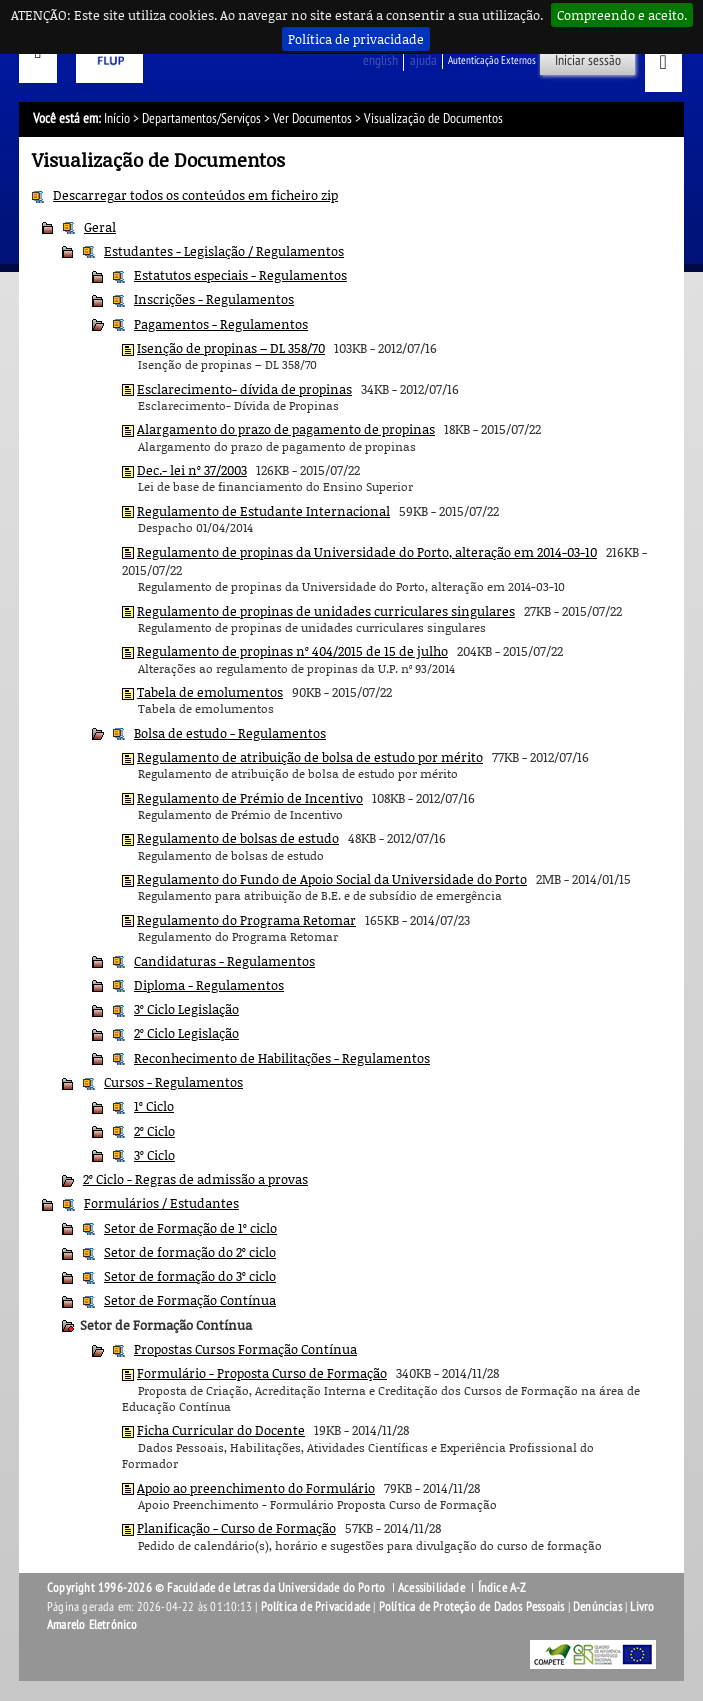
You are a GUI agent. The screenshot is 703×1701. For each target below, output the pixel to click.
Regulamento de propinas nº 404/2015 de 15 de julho (292, 651)
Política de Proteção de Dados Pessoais (472, 1607)
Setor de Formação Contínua (190, 1300)
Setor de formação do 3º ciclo (190, 1276)
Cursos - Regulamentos (173, 1082)
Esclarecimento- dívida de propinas (244, 389)
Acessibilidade (431, 1588)
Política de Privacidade (316, 1607)
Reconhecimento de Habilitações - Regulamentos (282, 1058)
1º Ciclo (154, 1106)
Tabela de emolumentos (210, 692)
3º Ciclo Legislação (186, 1009)
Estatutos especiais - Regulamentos (240, 275)
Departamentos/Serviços (201, 118)
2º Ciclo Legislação (186, 1033)
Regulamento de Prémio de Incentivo (250, 798)
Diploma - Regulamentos (209, 985)
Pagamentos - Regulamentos (221, 324)
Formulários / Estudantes (161, 1203)
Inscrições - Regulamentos (214, 299)
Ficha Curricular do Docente (221, 1430)
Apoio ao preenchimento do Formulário (256, 1488)
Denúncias (597, 1607)
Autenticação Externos (492, 60)
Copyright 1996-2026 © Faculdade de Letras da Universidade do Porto (217, 1588)
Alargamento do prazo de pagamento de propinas (286, 429)
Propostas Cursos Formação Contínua (245, 1349)
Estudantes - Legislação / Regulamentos (224, 251)
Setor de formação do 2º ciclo (190, 1252)
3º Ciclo (154, 1155)
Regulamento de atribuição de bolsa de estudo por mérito (310, 757)
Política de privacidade (356, 39)
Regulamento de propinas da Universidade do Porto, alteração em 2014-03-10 (367, 552)
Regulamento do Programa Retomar (246, 920)
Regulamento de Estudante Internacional (263, 511)
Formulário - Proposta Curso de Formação (262, 1373)
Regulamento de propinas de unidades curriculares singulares (326, 611)
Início (117, 118)
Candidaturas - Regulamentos (224, 961)
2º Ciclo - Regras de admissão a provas (195, 1179)
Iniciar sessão (588, 60)
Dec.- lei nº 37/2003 (192, 470)
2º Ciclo (154, 1131)
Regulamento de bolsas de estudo (238, 838)
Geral (100, 227)
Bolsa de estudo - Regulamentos (230, 733)
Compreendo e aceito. (622, 15)
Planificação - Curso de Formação (236, 1528)
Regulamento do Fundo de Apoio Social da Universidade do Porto (332, 879)
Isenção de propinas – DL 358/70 (231, 348)
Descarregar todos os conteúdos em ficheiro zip (195, 195)
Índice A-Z (502, 1588)
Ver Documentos (312, 118)
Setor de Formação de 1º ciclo (190, 1228)
